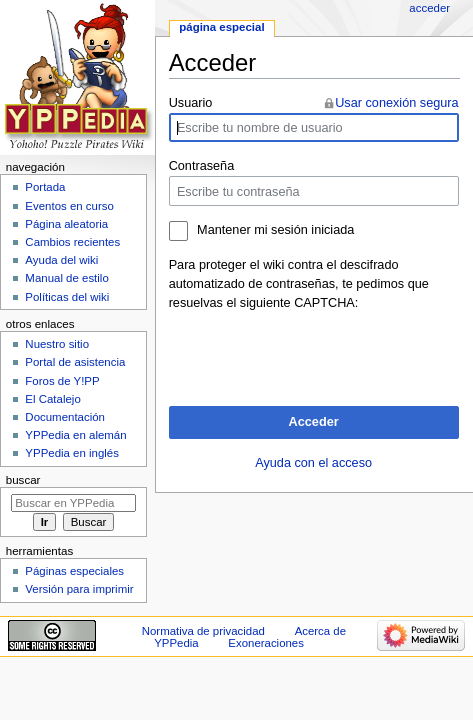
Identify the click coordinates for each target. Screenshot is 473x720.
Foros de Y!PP (62, 381)
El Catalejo (52, 399)
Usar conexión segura (396, 103)
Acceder (314, 422)
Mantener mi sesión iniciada (275, 230)
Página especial (221, 27)
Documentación (65, 417)
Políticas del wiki (67, 297)
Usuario (191, 103)
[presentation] (321, 352)
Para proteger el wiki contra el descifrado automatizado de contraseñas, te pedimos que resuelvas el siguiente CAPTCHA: (299, 284)
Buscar (23, 480)
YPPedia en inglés (72, 453)
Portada (45, 187)
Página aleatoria (66, 224)
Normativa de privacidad (203, 631)
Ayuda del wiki (61, 260)
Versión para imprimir (79, 589)
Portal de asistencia (75, 362)
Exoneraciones (266, 643)
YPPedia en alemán (75, 435)
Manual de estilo (66, 278)
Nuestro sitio (57, 344)
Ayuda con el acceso (313, 463)
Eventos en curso (69, 206)
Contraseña (202, 166)
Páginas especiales (74, 571)
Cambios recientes (72, 242)
